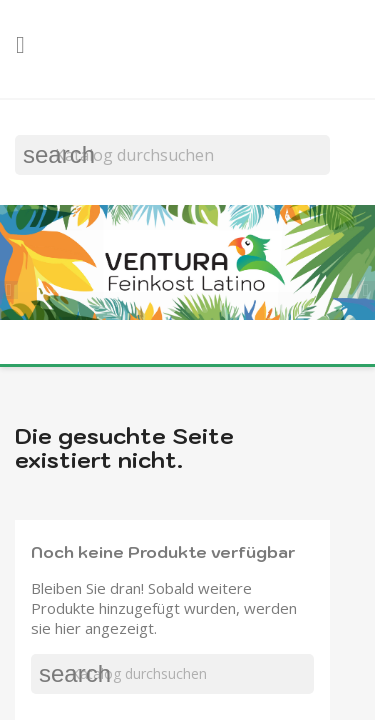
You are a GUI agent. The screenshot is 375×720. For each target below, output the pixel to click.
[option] (187, 264)
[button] (15, 287)
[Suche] (172, 155)
